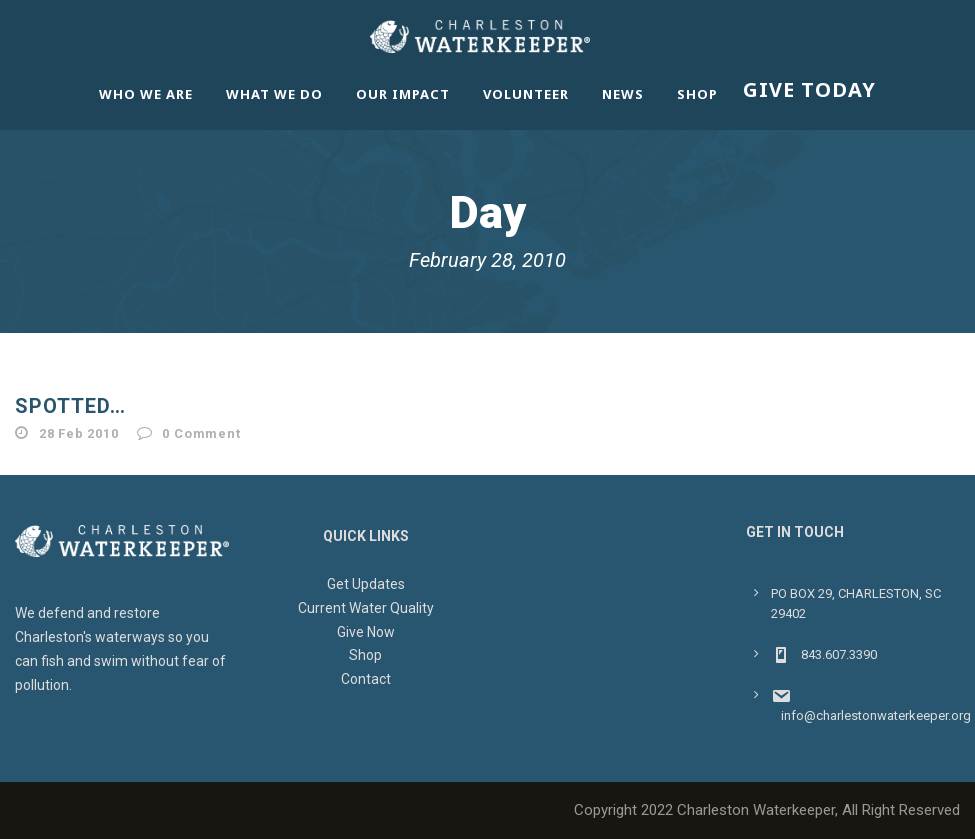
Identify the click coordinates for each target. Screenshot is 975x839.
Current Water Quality (366, 608)
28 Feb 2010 (79, 433)
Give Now (366, 632)
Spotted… (70, 406)
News (623, 94)
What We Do (274, 94)
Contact (366, 679)
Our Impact (403, 94)
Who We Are (146, 94)
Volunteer (526, 94)
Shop (697, 94)
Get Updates (366, 584)
